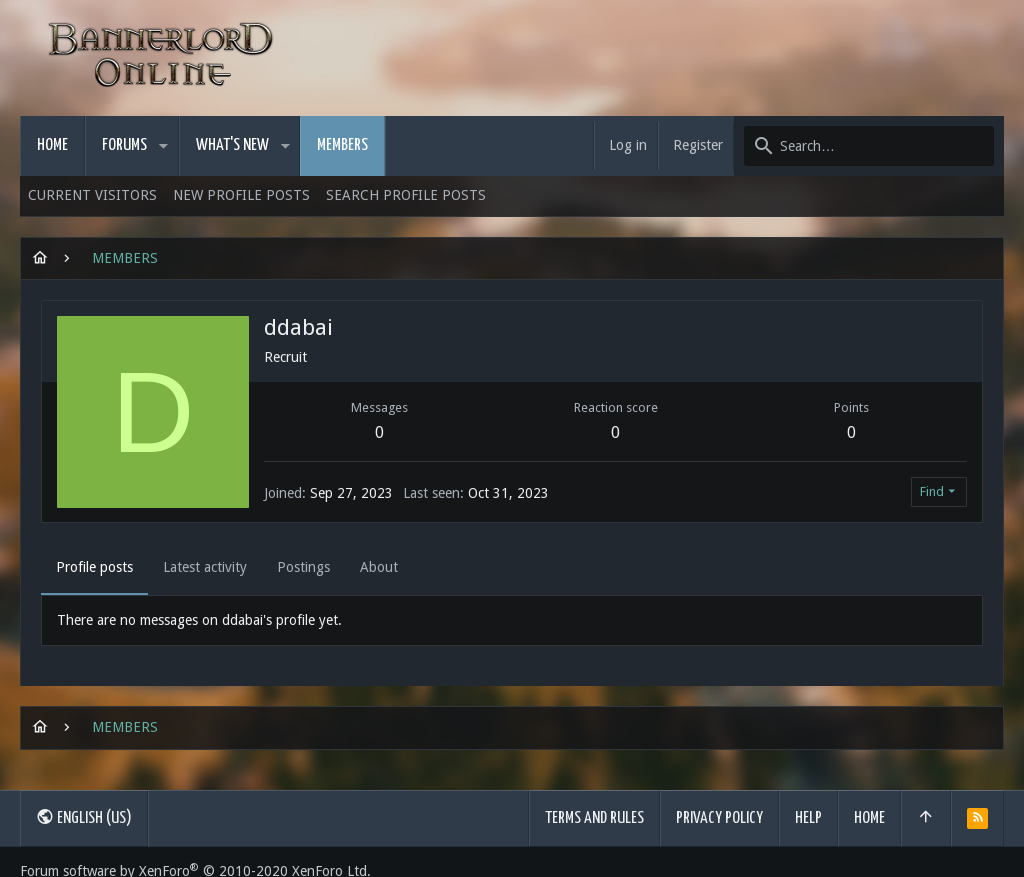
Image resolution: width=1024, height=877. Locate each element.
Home (869, 818)
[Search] (869, 146)
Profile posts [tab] (94, 567)
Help (808, 818)
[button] (163, 146)
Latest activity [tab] (205, 567)
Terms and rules (594, 818)
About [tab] (379, 567)
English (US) (84, 817)
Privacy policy (719, 818)
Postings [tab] (303, 567)
